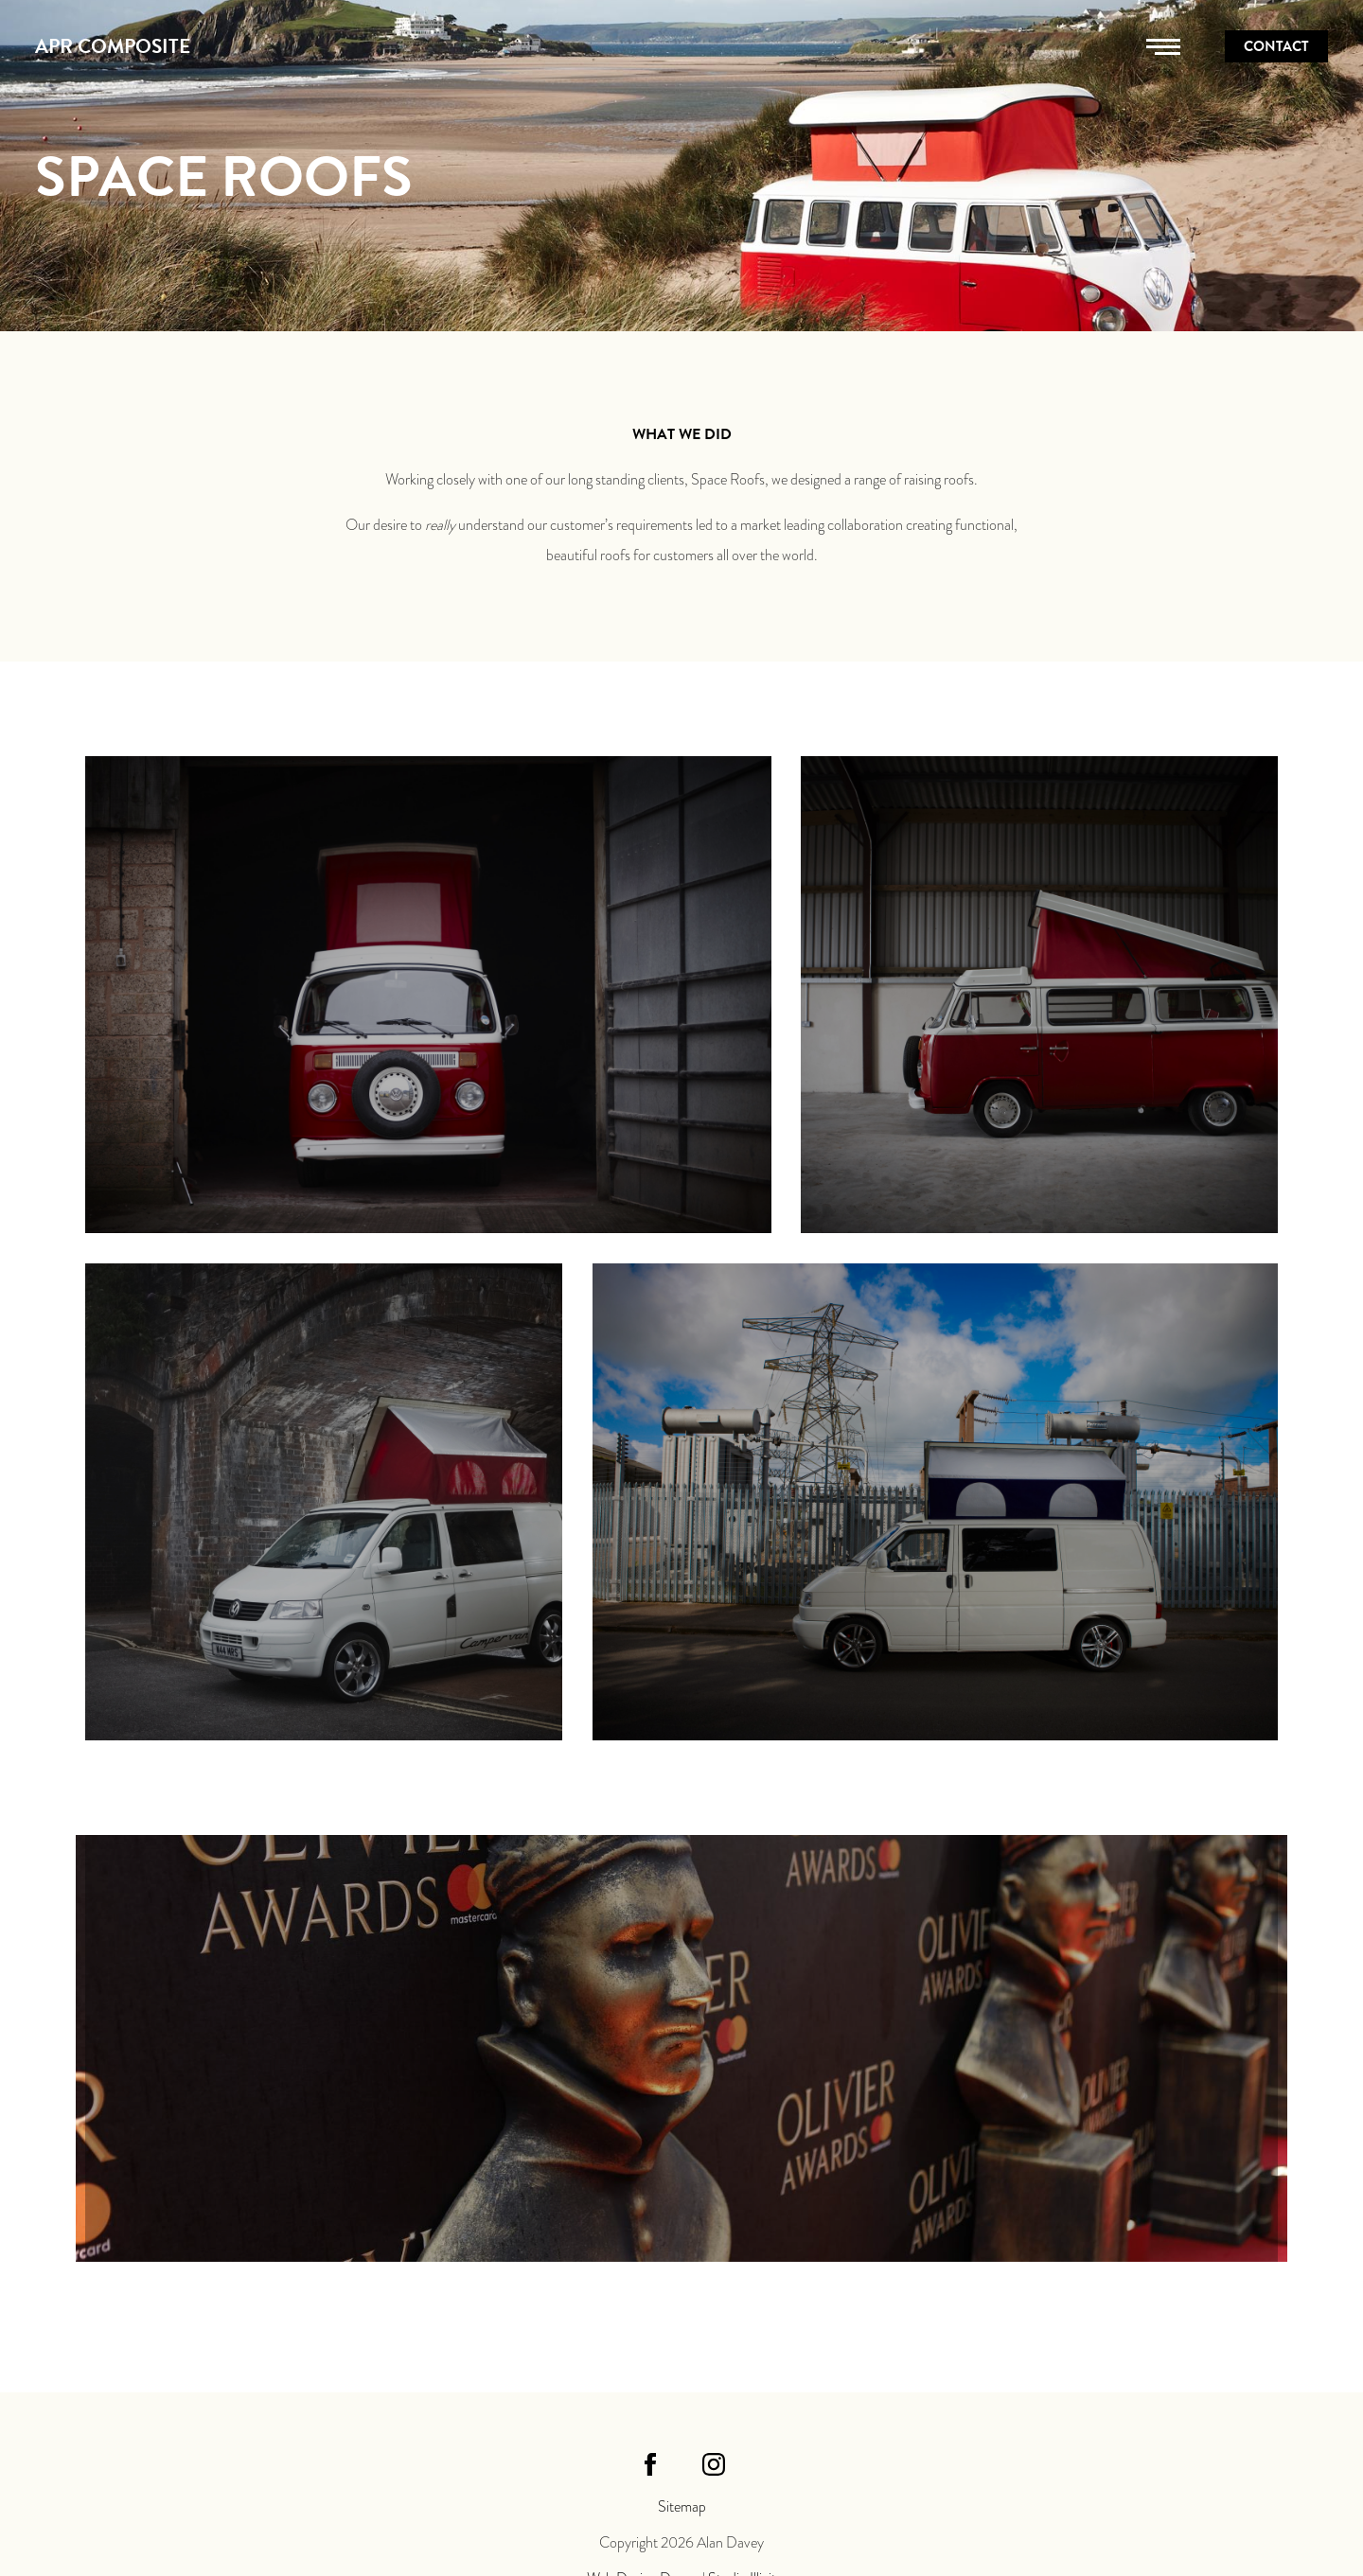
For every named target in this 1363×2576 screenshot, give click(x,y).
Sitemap (682, 2507)
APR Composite (112, 46)
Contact (1276, 46)
